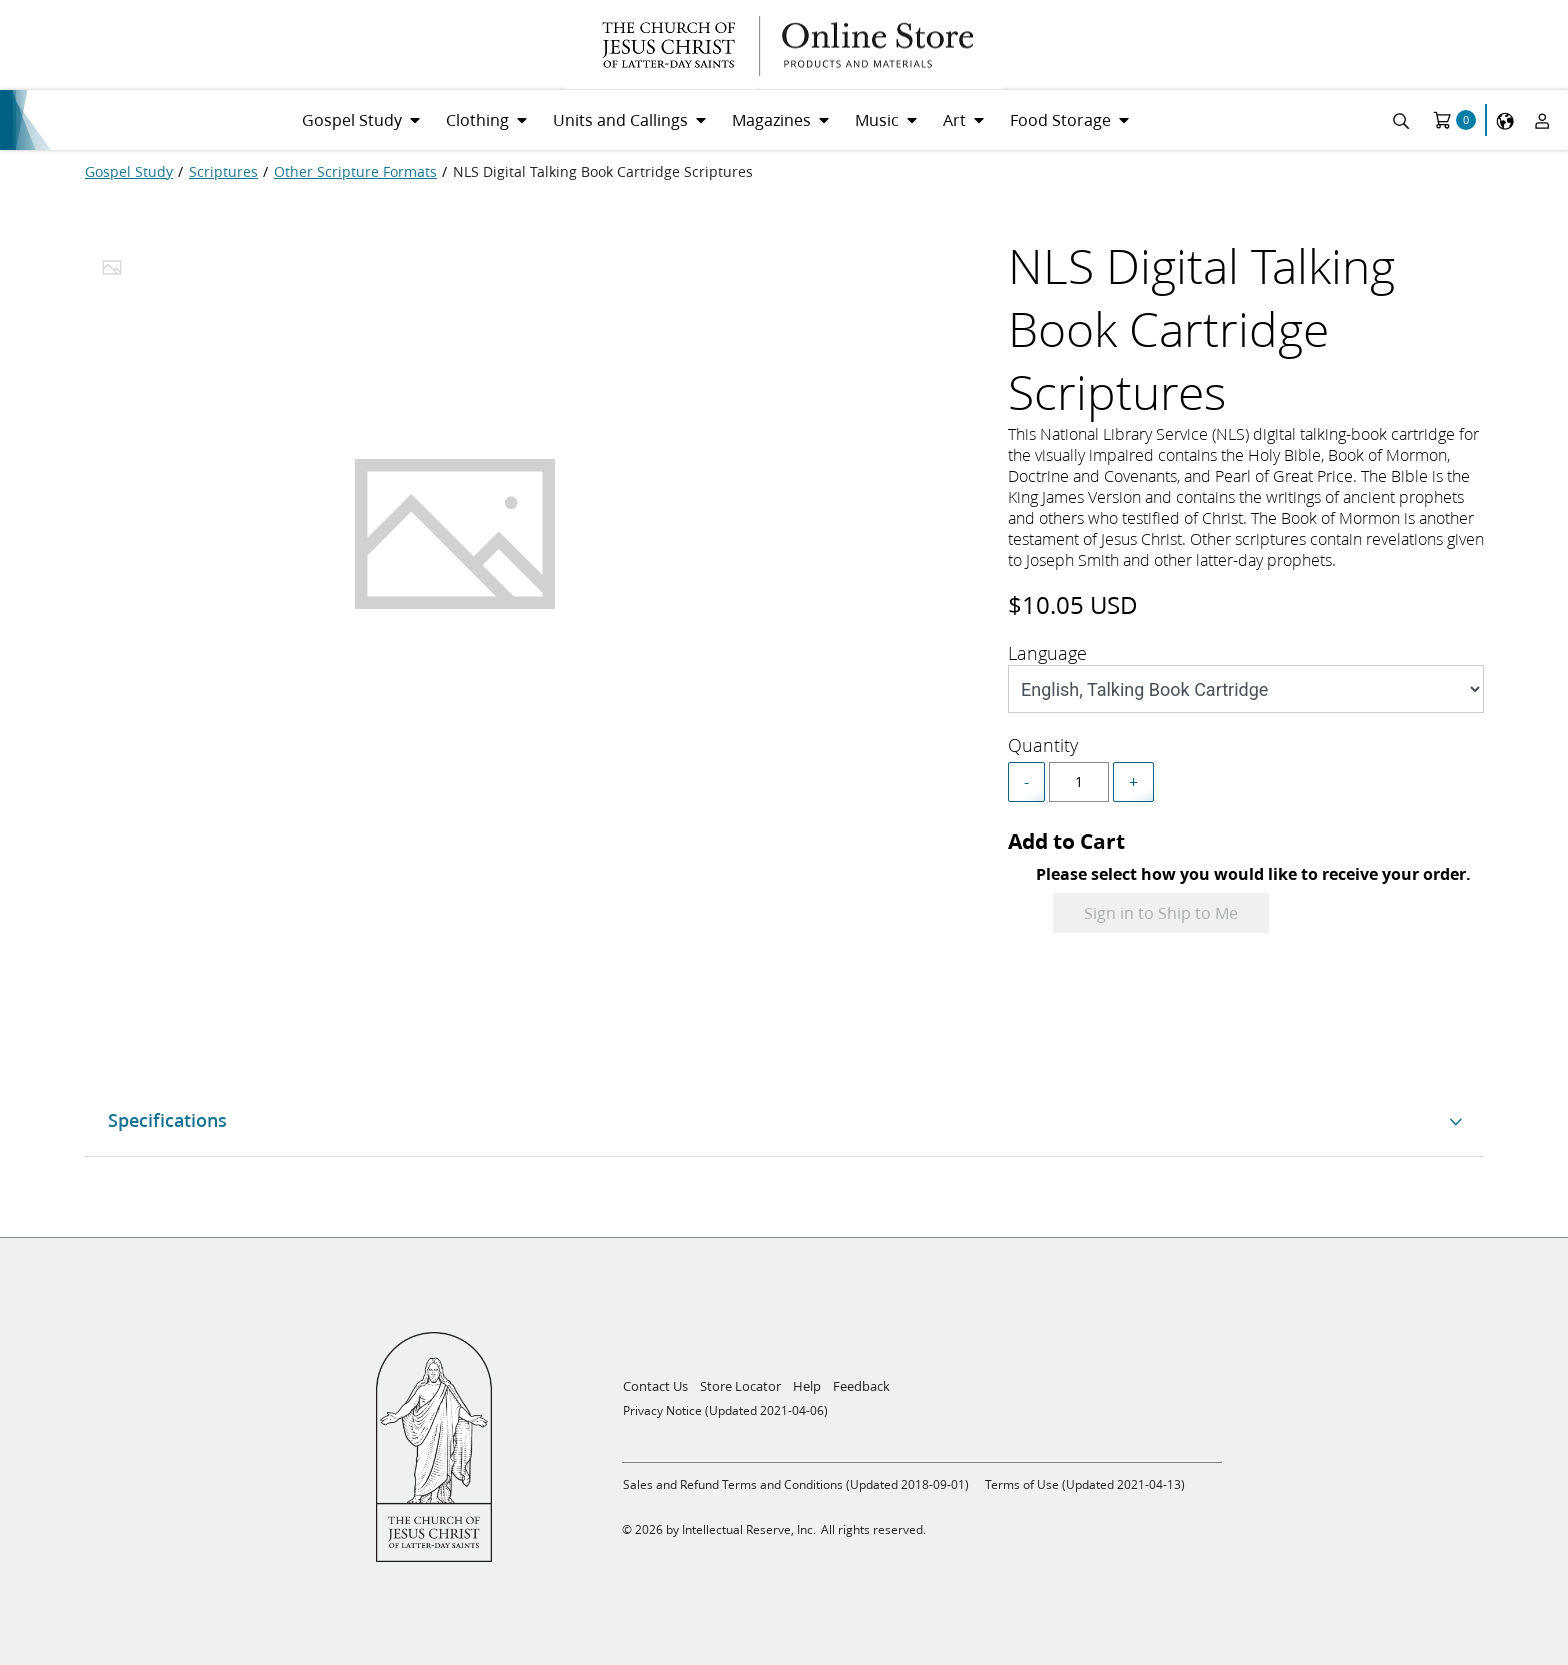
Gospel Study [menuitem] (352, 119)
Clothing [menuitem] (477, 119)
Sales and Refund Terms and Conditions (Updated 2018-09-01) (796, 1484)
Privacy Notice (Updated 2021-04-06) (725, 1410)
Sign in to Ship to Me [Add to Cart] (1161, 912)
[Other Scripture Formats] (355, 172)
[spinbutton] (1079, 782)
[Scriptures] (223, 172)
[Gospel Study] (129, 172)
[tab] (112, 273)
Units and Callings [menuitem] (620, 119)
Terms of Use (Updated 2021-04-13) (1085, 1484)
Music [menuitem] (877, 119)
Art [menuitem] (954, 119)
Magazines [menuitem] (771, 119)
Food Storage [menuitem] (1060, 119)
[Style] (1246, 689)
